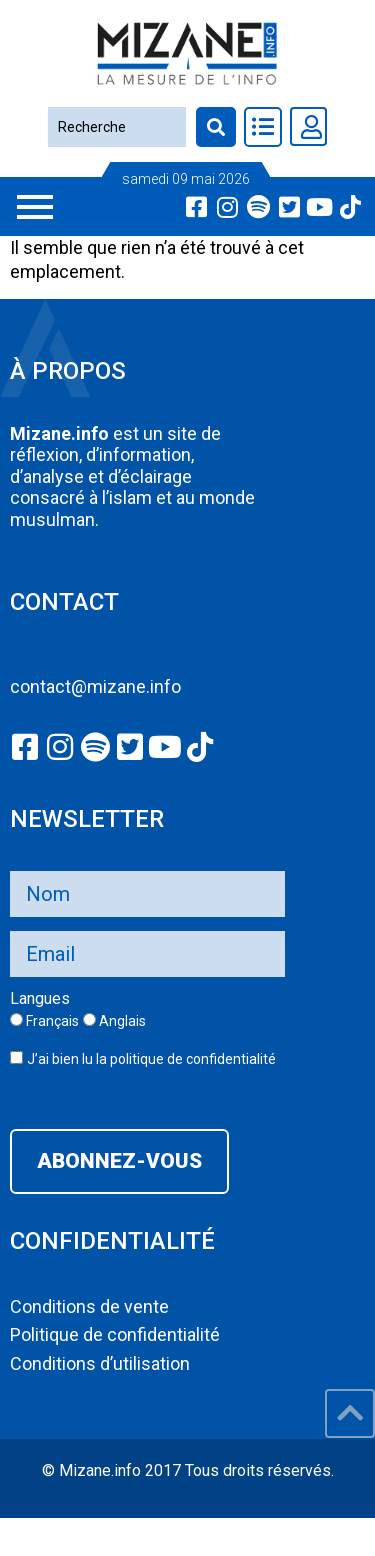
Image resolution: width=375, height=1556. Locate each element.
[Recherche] (116, 127)
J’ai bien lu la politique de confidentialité (151, 1059)
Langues (40, 999)
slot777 (30, 1529)
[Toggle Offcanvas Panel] (263, 127)
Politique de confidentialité (115, 1334)
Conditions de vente (89, 1306)
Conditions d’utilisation (100, 1363)
